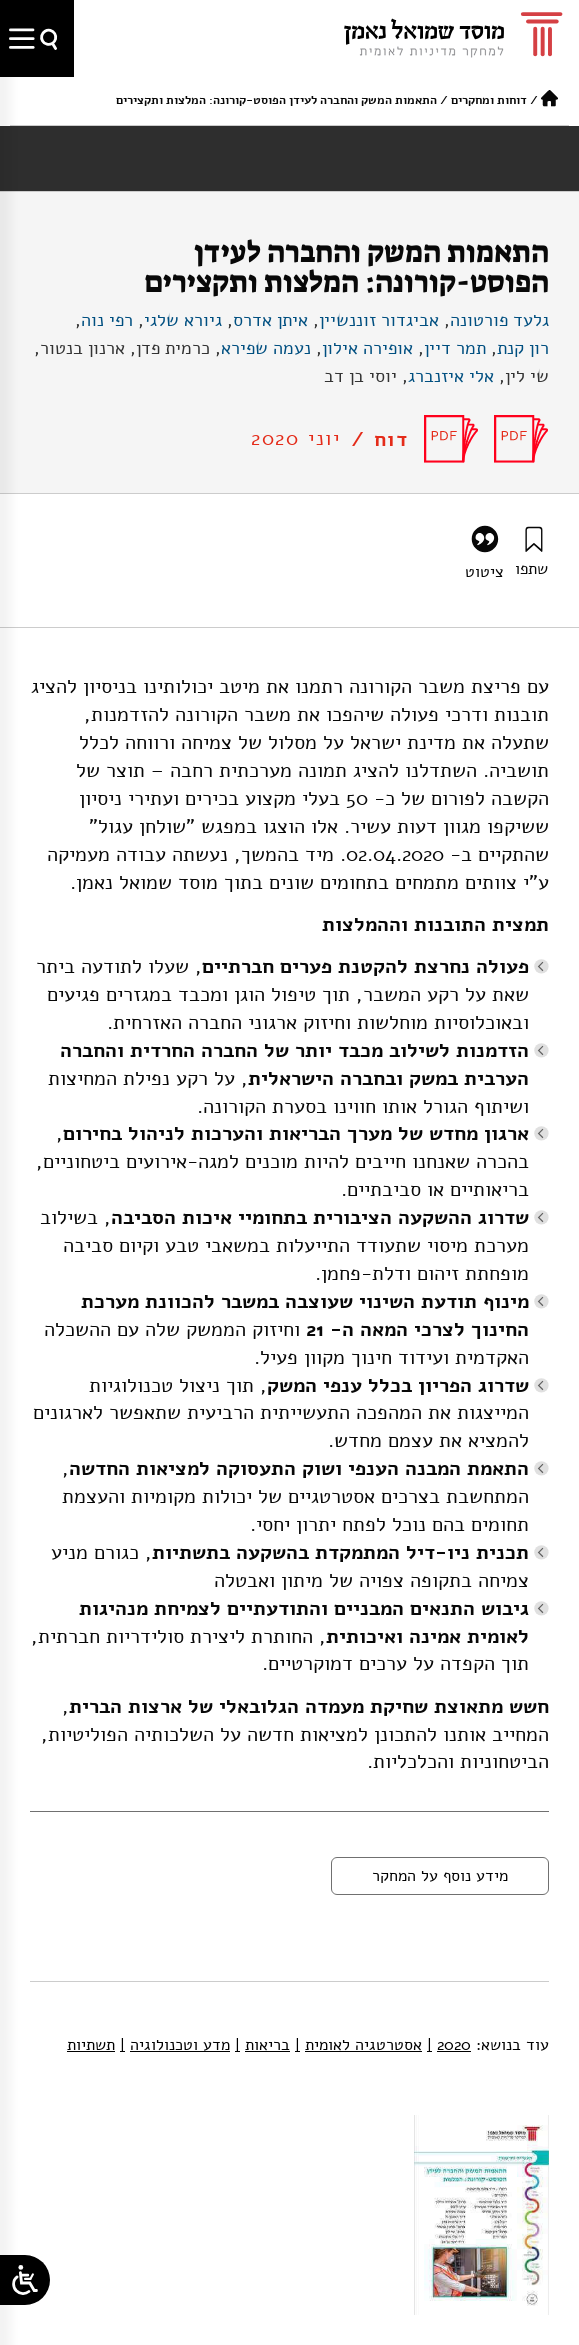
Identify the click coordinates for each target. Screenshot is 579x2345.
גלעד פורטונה (499, 320)
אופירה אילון (367, 348)
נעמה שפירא (266, 348)
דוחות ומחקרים (489, 100)
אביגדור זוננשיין (379, 320)
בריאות (262, 2045)
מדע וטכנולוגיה (175, 2045)
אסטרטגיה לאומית (358, 2045)
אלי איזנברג (451, 376)
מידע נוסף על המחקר (440, 1876)
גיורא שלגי (183, 320)
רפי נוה (107, 320)
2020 (449, 2045)
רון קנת (523, 348)
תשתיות (91, 2045)
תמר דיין (455, 348)
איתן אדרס (270, 320)
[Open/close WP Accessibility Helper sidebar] (25, 2280)
